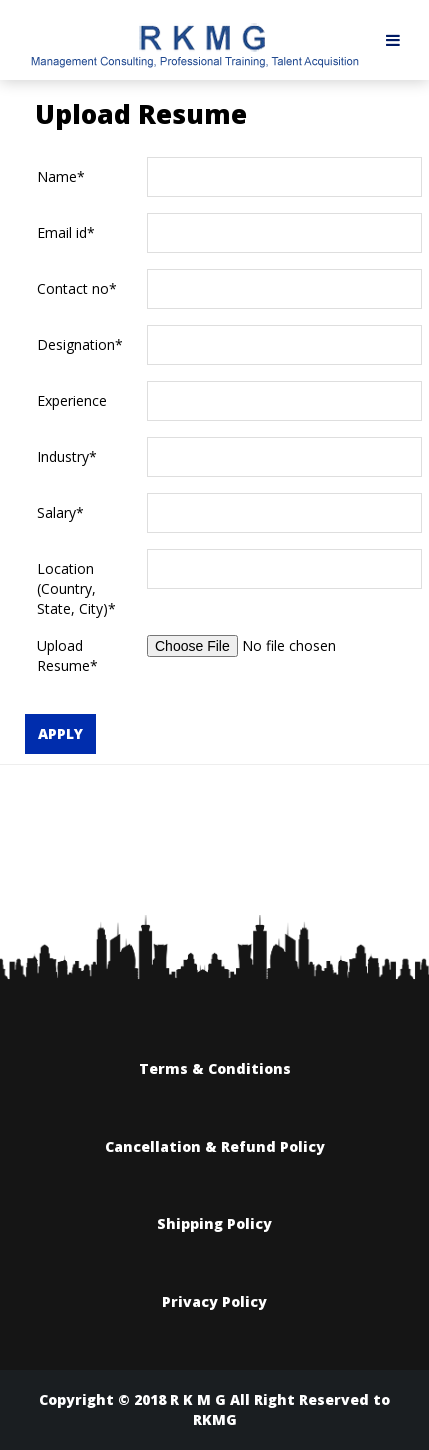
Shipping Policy (214, 1223)
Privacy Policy (214, 1301)
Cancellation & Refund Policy (215, 1146)
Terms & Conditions (215, 1068)
